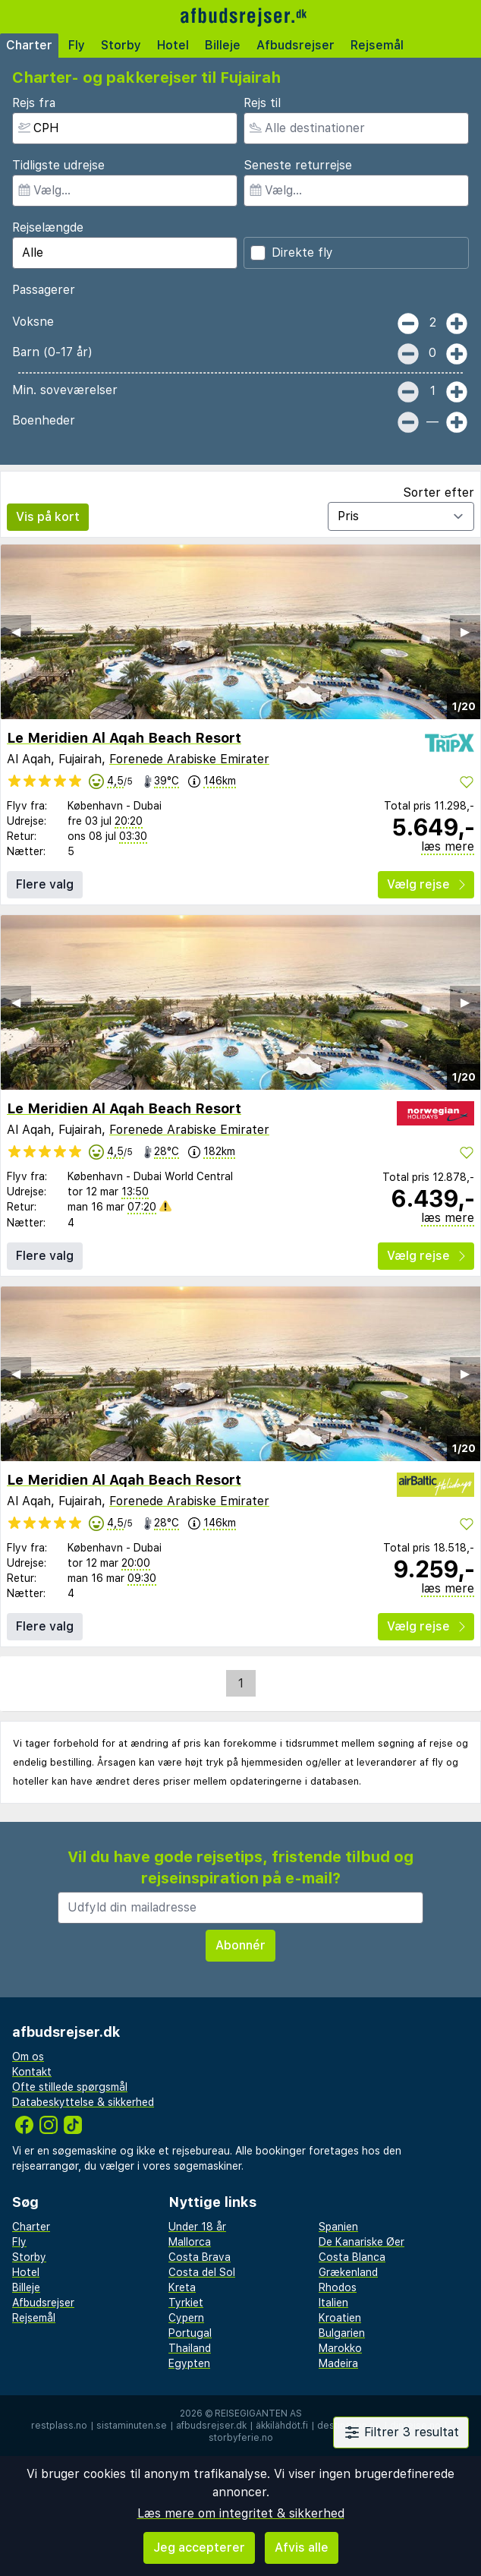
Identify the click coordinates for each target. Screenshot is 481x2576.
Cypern (186, 2318)
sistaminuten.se (131, 2425)
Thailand (189, 2348)
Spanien (338, 2227)
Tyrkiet (185, 2303)
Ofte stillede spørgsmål (69, 2087)
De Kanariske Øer (361, 2242)
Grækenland (348, 2272)
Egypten (189, 2363)
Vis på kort (48, 517)
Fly (76, 45)
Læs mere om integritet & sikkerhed (240, 2513)
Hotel (173, 45)
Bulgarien (342, 2333)
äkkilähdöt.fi (282, 2425)
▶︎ (465, 631)
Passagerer (43, 290)
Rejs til (262, 103)
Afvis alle (302, 2547)
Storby (121, 45)
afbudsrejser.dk (211, 2425)
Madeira (338, 2363)
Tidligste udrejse (58, 165)
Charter (29, 45)
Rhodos (338, 2287)
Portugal (190, 2333)
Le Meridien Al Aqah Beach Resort (124, 738)
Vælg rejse (426, 884)
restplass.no (59, 2425)
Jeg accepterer (199, 2547)
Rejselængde (47, 227)
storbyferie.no (241, 2437)
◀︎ (15, 631)
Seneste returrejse (298, 165)
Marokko (340, 2348)
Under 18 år (197, 2227)
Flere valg (45, 884)
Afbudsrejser (295, 45)
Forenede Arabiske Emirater (189, 759)
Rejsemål (377, 45)
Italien (333, 2303)
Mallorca (189, 2242)
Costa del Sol (201, 2272)
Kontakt (32, 2072)
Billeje (222, 45)
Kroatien (340, 2318)
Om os (28, 2056)
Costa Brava (199, 2257)
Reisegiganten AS (258, 2413)
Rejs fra (33, 103)
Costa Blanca (352, 2257)
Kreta (182, 2287)
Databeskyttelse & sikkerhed (83, 2102)
